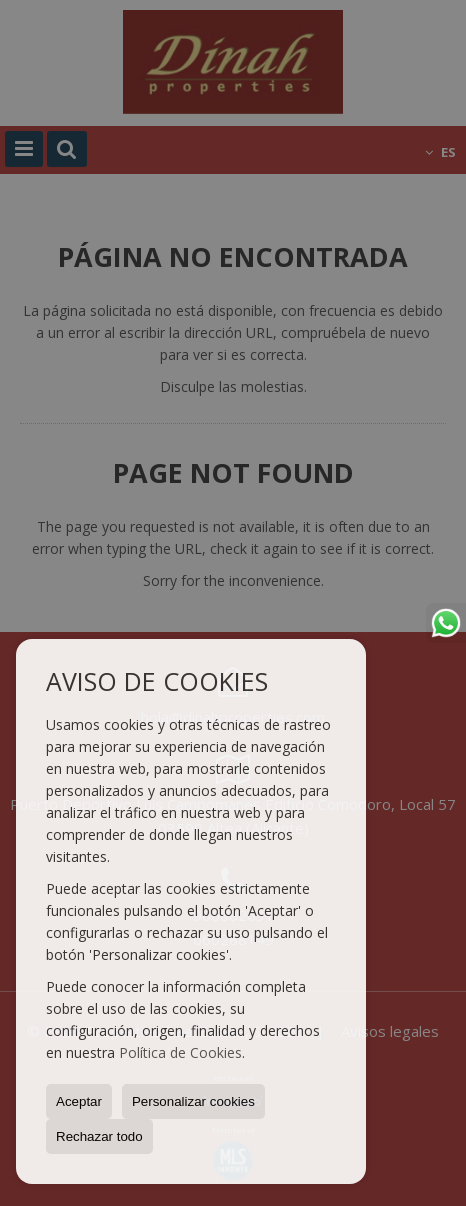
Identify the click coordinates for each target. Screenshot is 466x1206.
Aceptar (79, 1101)
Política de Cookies (180, 1052)
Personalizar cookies (193, 1101)
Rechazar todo (99, 1136)
